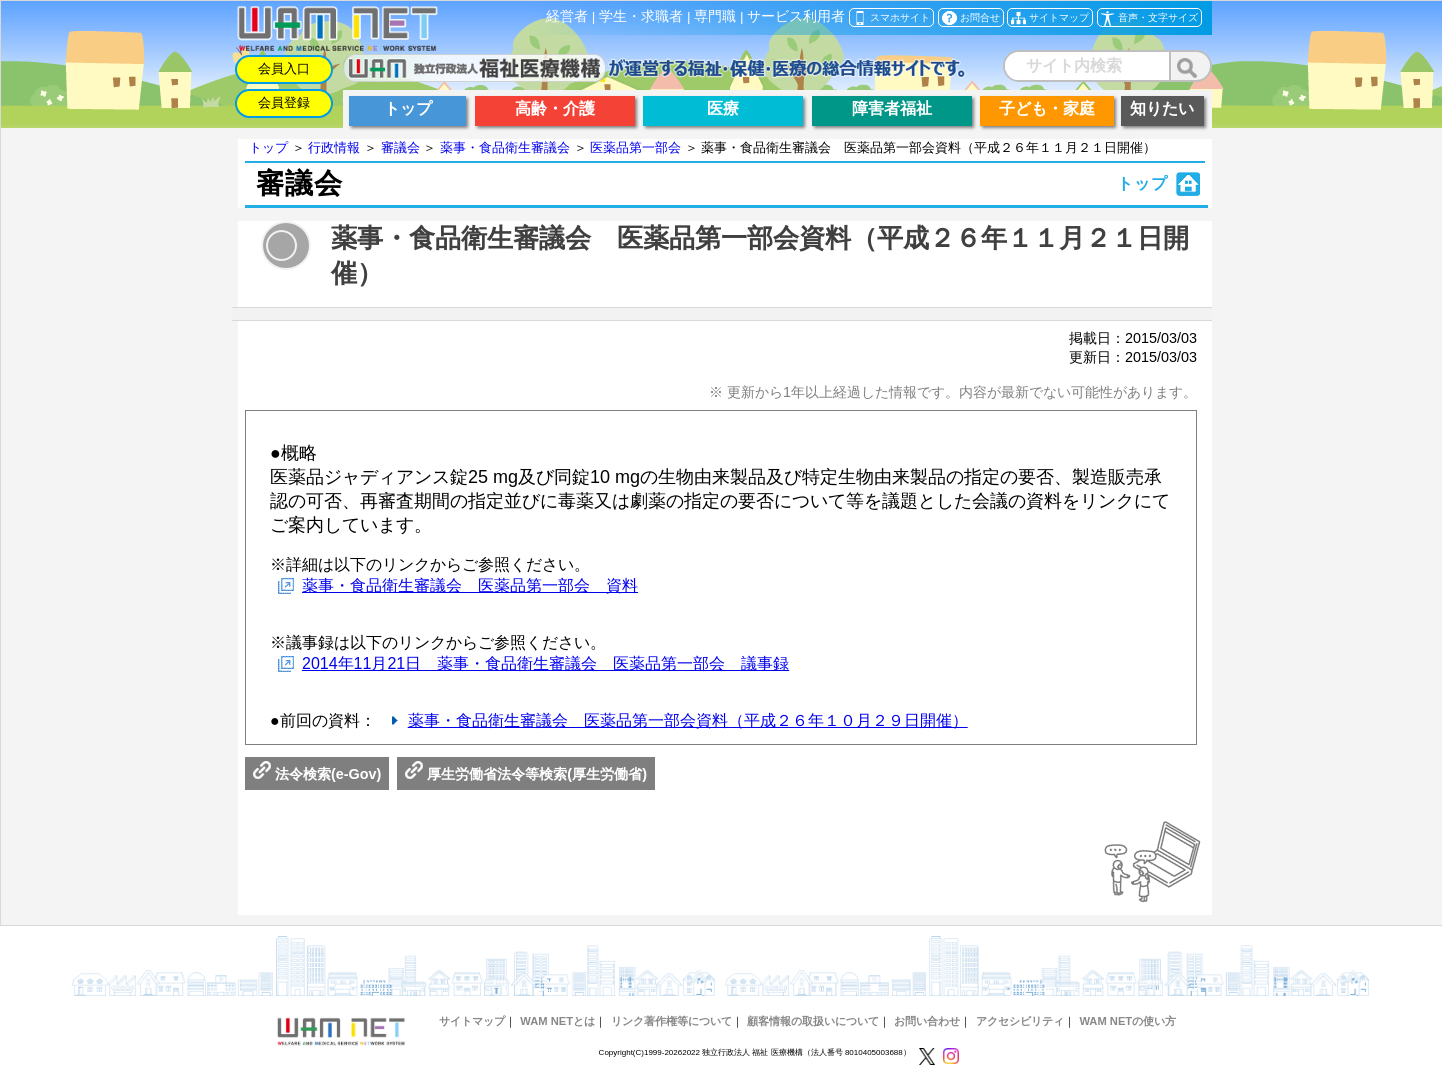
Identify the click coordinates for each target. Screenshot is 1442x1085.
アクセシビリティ (1020, 1021)
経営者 (567, 16)
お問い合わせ (927, 1021)
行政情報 (334, 147)
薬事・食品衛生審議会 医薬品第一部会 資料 (470, 585)
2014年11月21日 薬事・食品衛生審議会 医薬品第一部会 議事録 (545, 663)
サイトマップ (472, 1021)
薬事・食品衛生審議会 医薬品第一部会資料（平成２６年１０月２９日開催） (688, 720)
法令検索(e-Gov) (317, 774)
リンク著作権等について (671, 1021)
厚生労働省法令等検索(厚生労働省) (526, 774)
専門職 (715, 16)
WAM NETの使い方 (1127, 1021)
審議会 (400, 147)
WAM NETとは (557, 1021)
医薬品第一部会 (635, 147)
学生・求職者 (641, 16)
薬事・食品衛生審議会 (505, 147)
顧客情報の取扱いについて (813, 1021)
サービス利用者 (796, 16)
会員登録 (284, 102)
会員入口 (284, 68)
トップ (268, 147)
